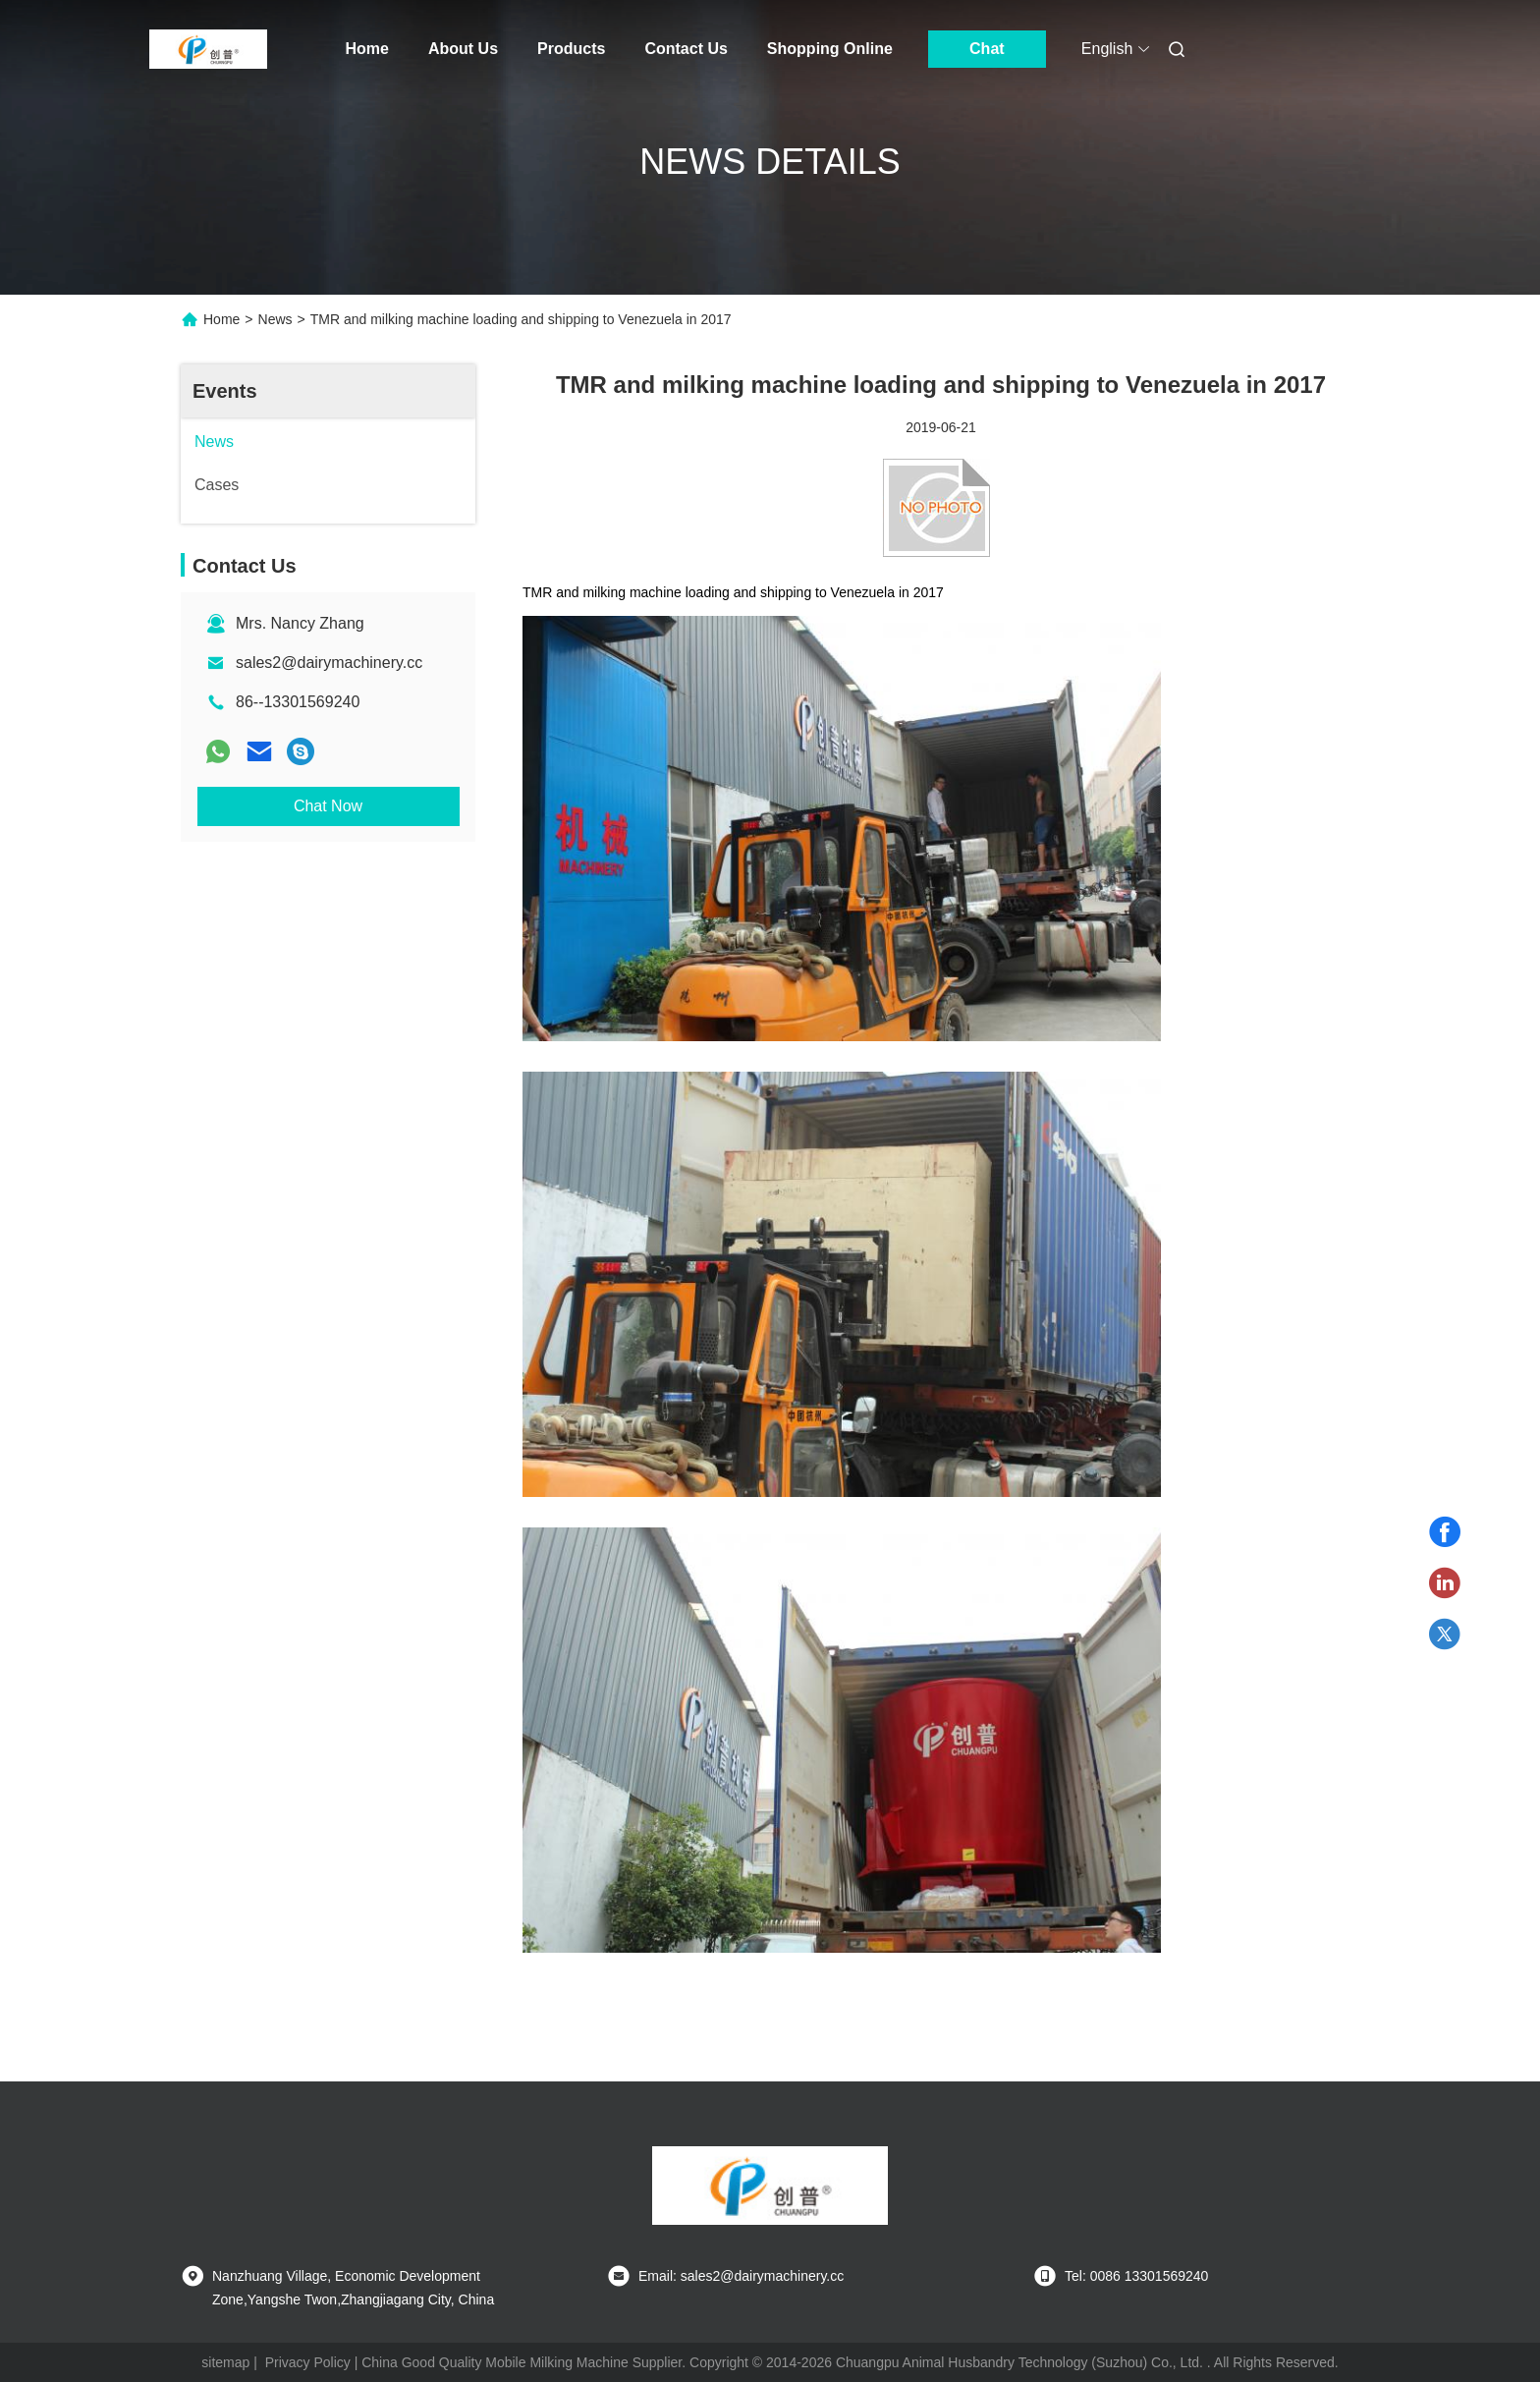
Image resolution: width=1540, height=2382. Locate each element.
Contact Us (685, 48)
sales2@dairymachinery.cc (329, 662)
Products (571, 48)
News (275, 319)
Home (367, 48)
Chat (987, 48)
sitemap (225, 2362)
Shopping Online (830, 48)
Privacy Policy (308, 2362)
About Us (463, 48)
